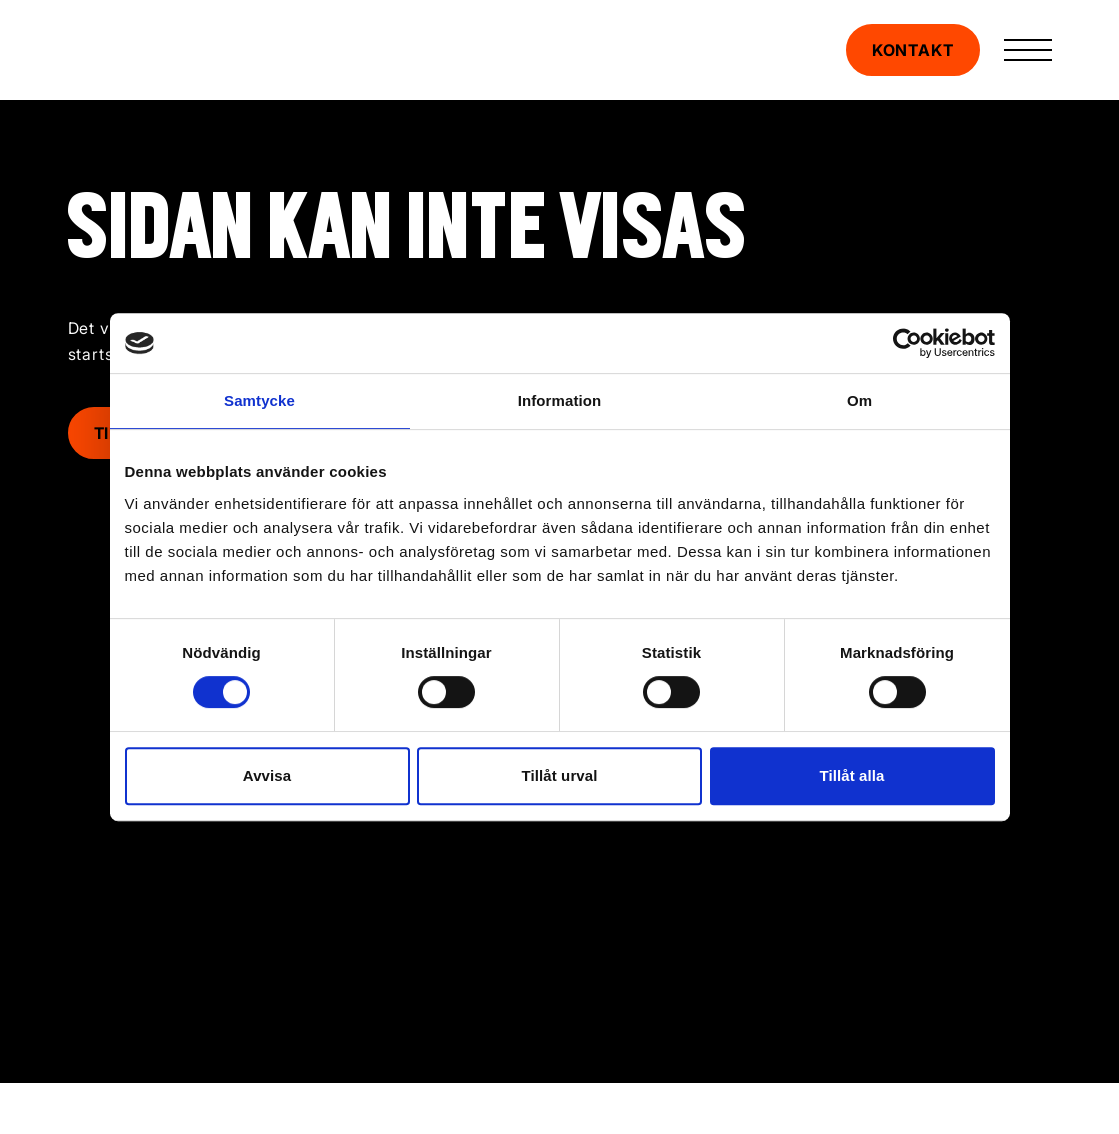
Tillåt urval (560, 775)
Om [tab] (859, 400)
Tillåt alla (851, 775)
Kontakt (913, 50)
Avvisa (267, 775)
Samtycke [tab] (259, 400)
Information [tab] (560, 400)
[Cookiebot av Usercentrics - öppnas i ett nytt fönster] (907, 343)
